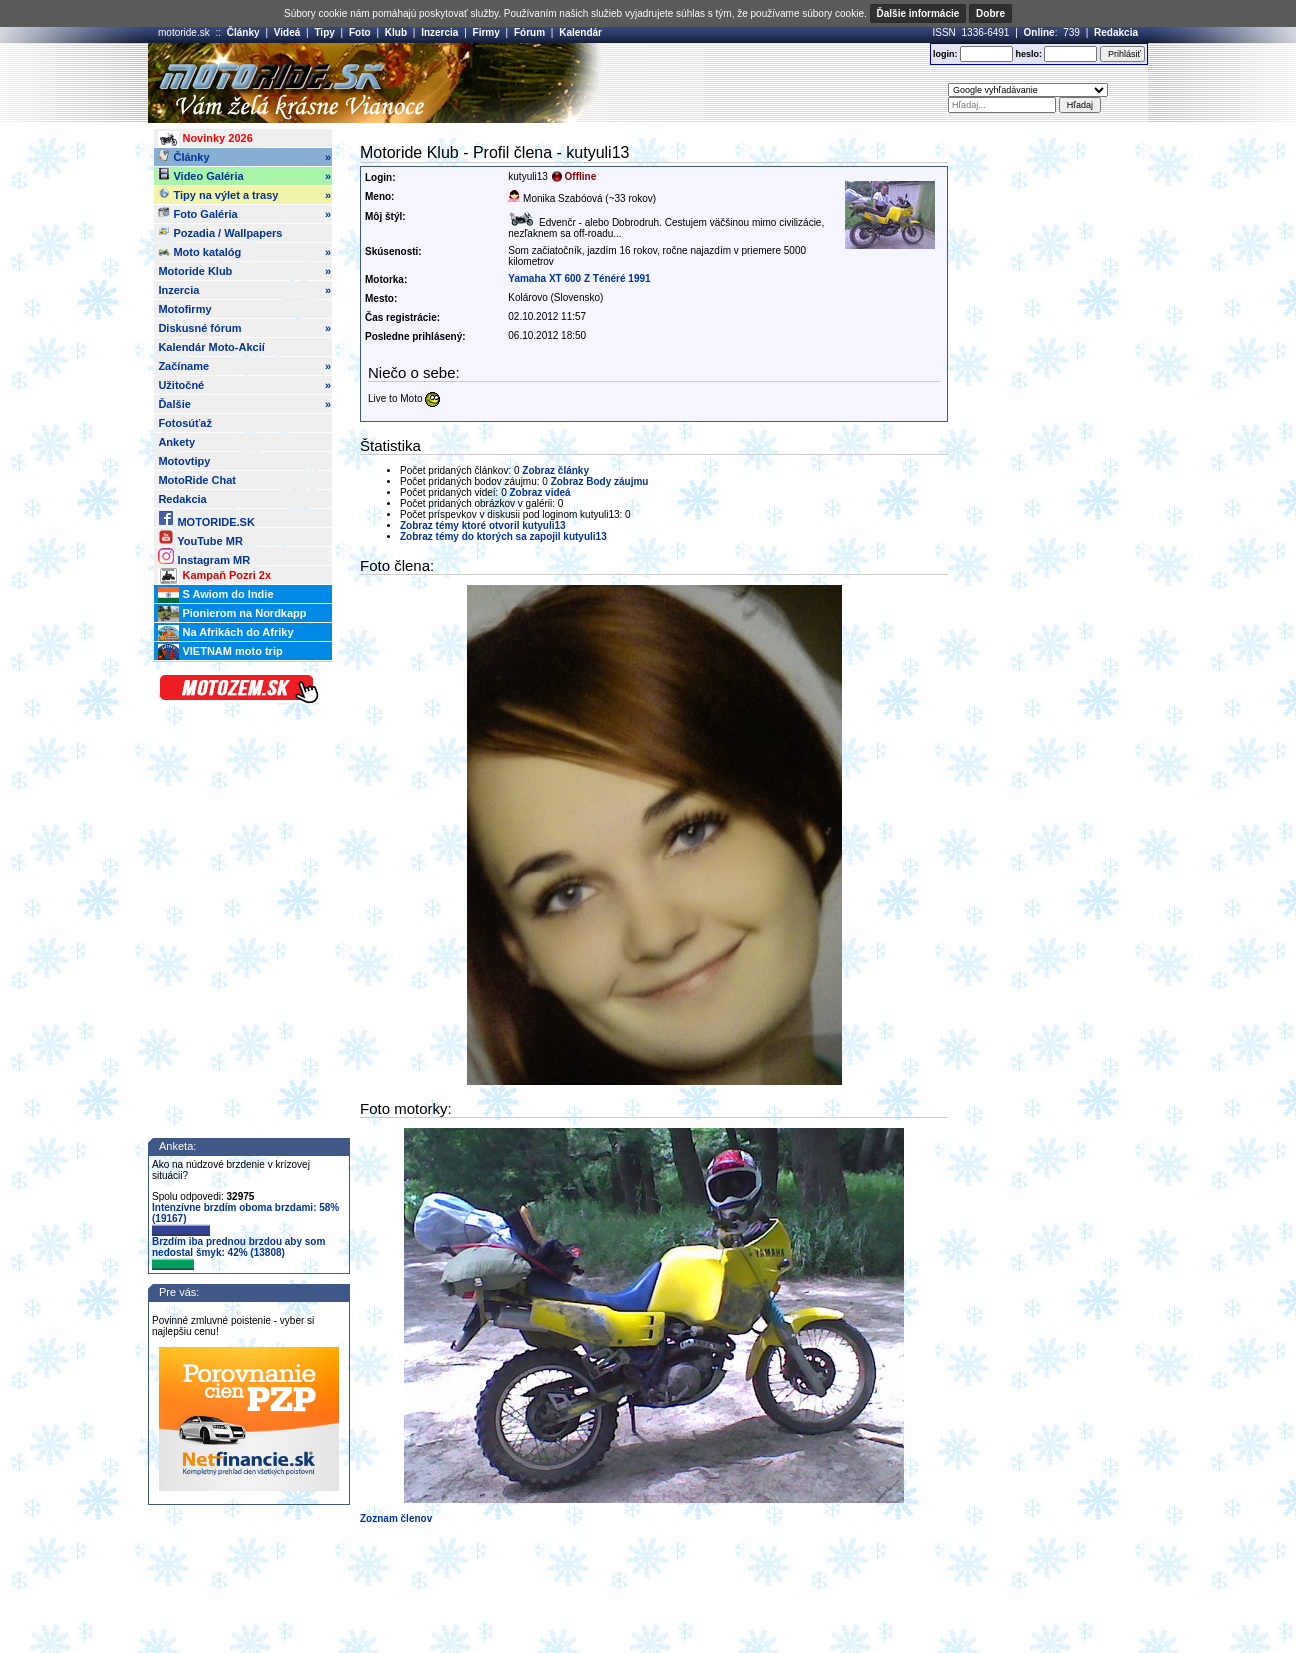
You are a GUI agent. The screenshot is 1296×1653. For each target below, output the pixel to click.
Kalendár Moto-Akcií (211, 347)
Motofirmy (184, 309)
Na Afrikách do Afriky (225, 633)
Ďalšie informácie (918, 13)
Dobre (990, 13)
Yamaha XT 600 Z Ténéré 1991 (579, 278)
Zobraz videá (540, 492)
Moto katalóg (244, 252)
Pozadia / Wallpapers (220, 232)
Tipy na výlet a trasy (244, 195)
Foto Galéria (244, 214)
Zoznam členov (396, 1518)
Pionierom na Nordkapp (232, 614)
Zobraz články (555, 470)
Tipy (324, 32)
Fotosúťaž (185, 423)
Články (243, 32)
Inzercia (439, 32)
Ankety (176, 442)
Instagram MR (204, 556)
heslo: (1028, 54)
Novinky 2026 (205, 139)
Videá (287, 32)
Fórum (529, 32)
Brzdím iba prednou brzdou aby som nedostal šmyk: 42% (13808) (238, 1253)
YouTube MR (200, 537)
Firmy (486, 32)
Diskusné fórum (244, 328)
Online (1039, 32)
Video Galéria (244, 176)
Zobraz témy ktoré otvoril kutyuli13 (483, 525)
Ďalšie (244, 404)
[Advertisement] (677, 83)
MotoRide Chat (197, 480)
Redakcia (1116, 32)
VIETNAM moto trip (220, 652)
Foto (360, 32)
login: (945, 54)
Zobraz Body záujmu (600, 481)
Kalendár (580, 32)
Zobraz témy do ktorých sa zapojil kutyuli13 (503, 536)
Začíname (244, 366)
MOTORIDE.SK (206, 518)
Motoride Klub (244, 271)
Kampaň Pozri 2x (214, 576)
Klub (396, 32)
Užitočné (244, 385)
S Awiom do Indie (215, 595)
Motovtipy (184, 461)
